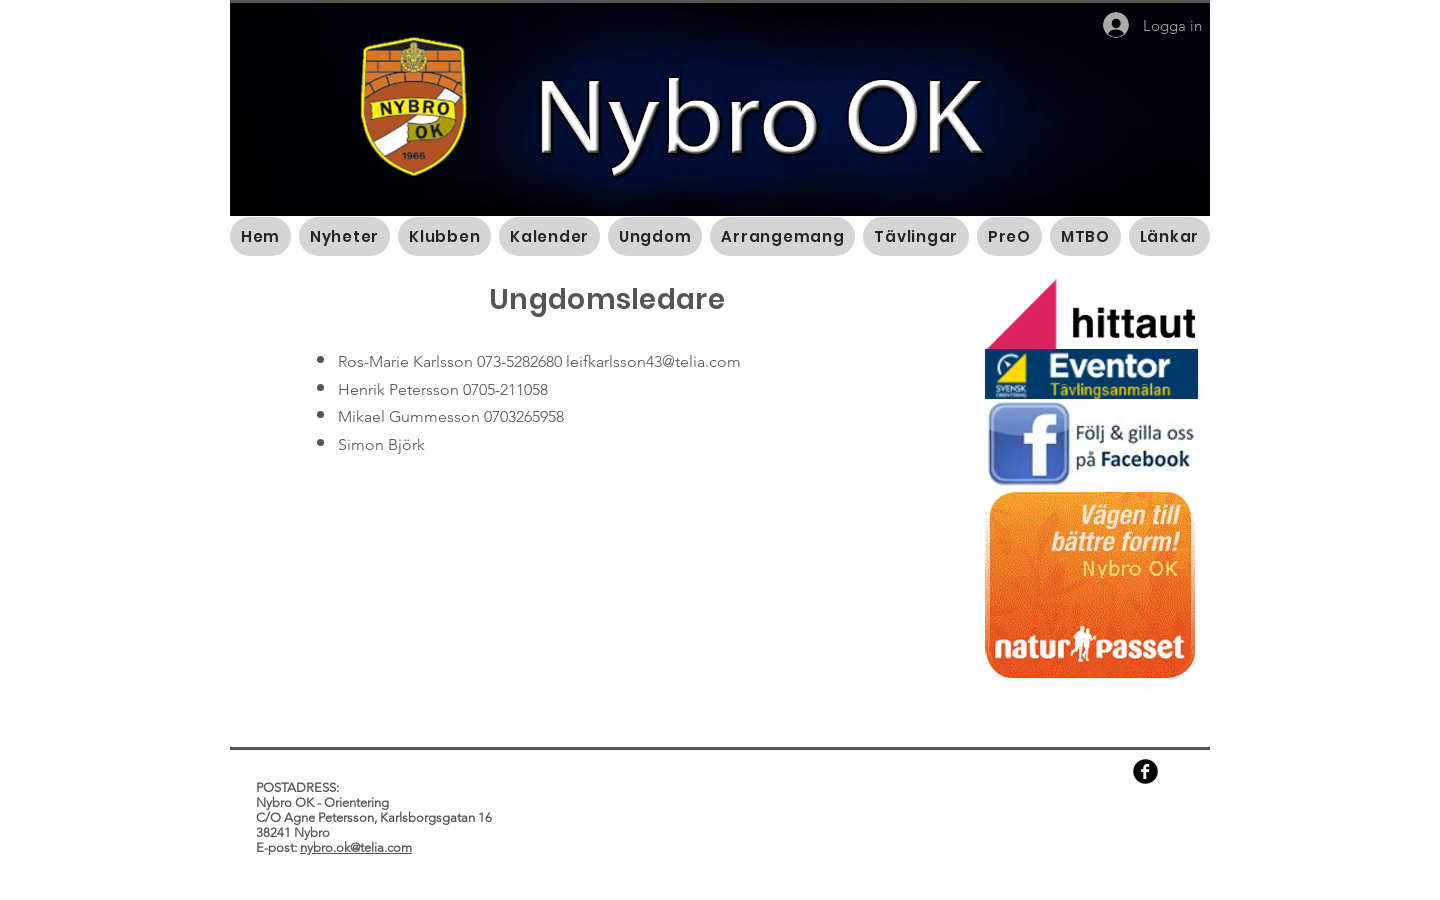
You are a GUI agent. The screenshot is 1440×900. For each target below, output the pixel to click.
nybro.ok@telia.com (356, 847)
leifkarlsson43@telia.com (653, 361)
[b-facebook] (1145, 771)
